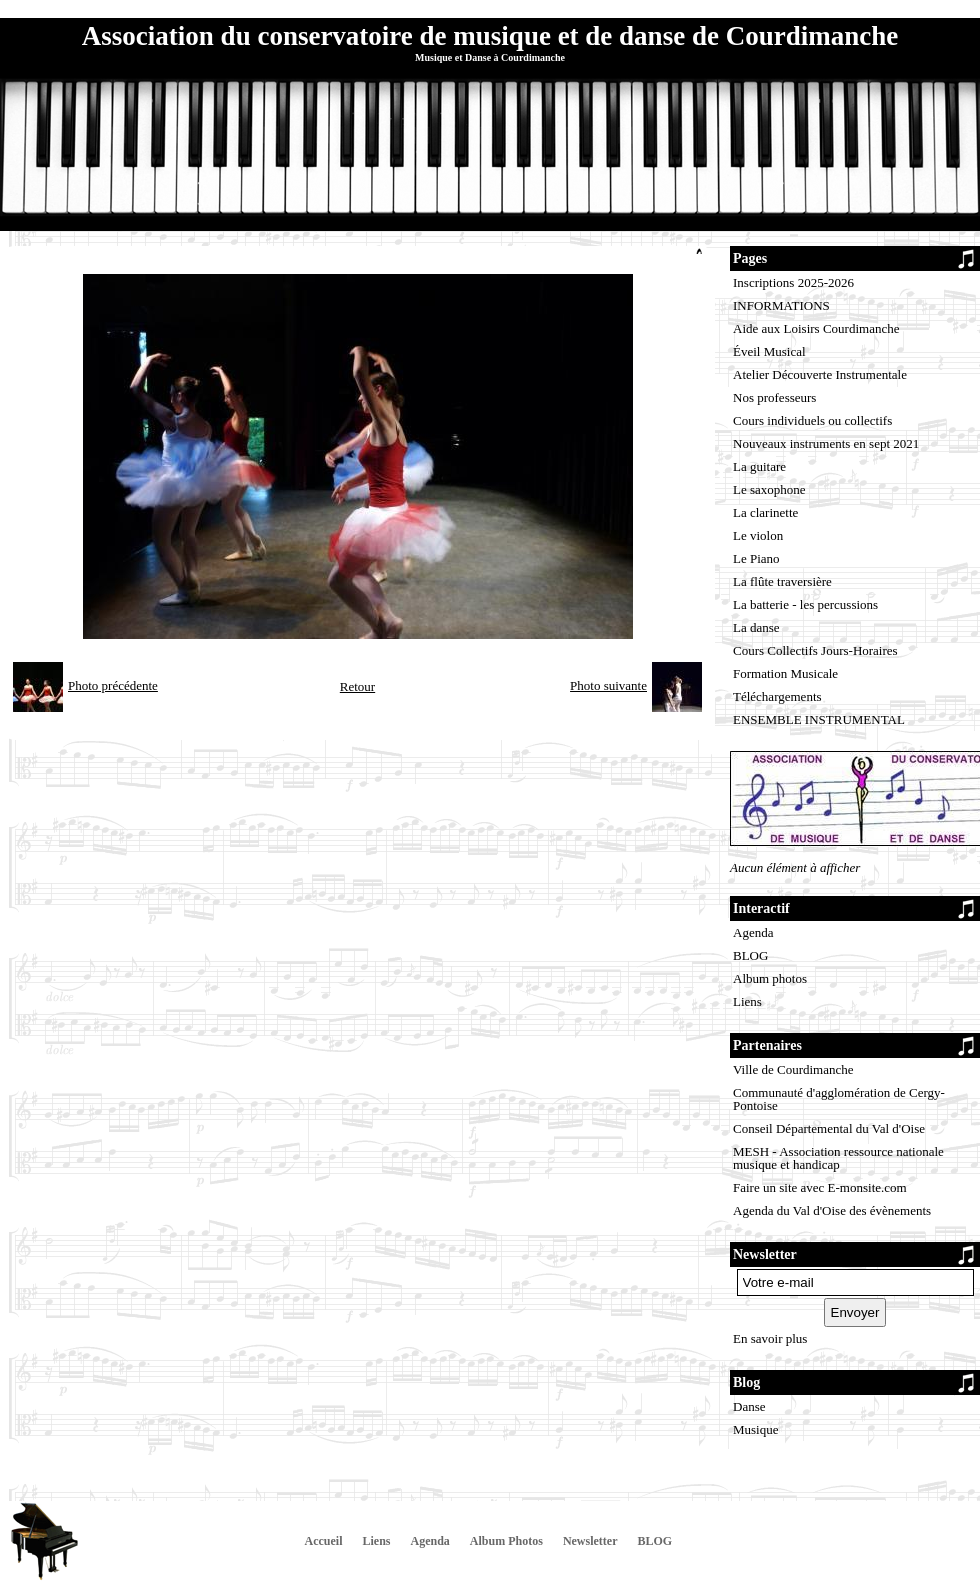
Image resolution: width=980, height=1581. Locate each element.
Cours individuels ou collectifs (812, 420)
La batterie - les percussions (805, 604)
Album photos (770, 978)
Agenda (753, 932)
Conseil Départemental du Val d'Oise (829, 1128)
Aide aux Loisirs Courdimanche (816, 328)
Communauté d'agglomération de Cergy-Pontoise (839, 1099)
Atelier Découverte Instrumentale (820, 374)
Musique (756, 1429)
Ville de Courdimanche (793, 1069)
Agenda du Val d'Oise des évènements (832, 1210)
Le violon (758, 535)
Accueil (324, 1541)
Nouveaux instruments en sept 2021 (826, 443)
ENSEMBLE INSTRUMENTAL (819, 719)
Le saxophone (769, 489)
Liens (747, 1001)
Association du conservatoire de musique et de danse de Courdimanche (490, 36)
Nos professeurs (774, 397)
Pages (750, 258)
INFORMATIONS (781, 305)
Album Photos (506, 1541)
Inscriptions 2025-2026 (793, 282)
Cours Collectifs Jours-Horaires (815, 650)
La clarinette (765, 512)
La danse (756, 627)
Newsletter (590, 1541)
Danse (749, 1406)
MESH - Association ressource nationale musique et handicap (838, 1158)
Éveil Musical (769, 351)
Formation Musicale (785, 673)
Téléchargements (777, 696)
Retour (357, 686)
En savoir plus (770, 1338)
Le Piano (756, 558)
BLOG (750, 955)
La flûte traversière (782, 581)
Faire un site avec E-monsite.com (820, 1187)
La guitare (759, 466)
